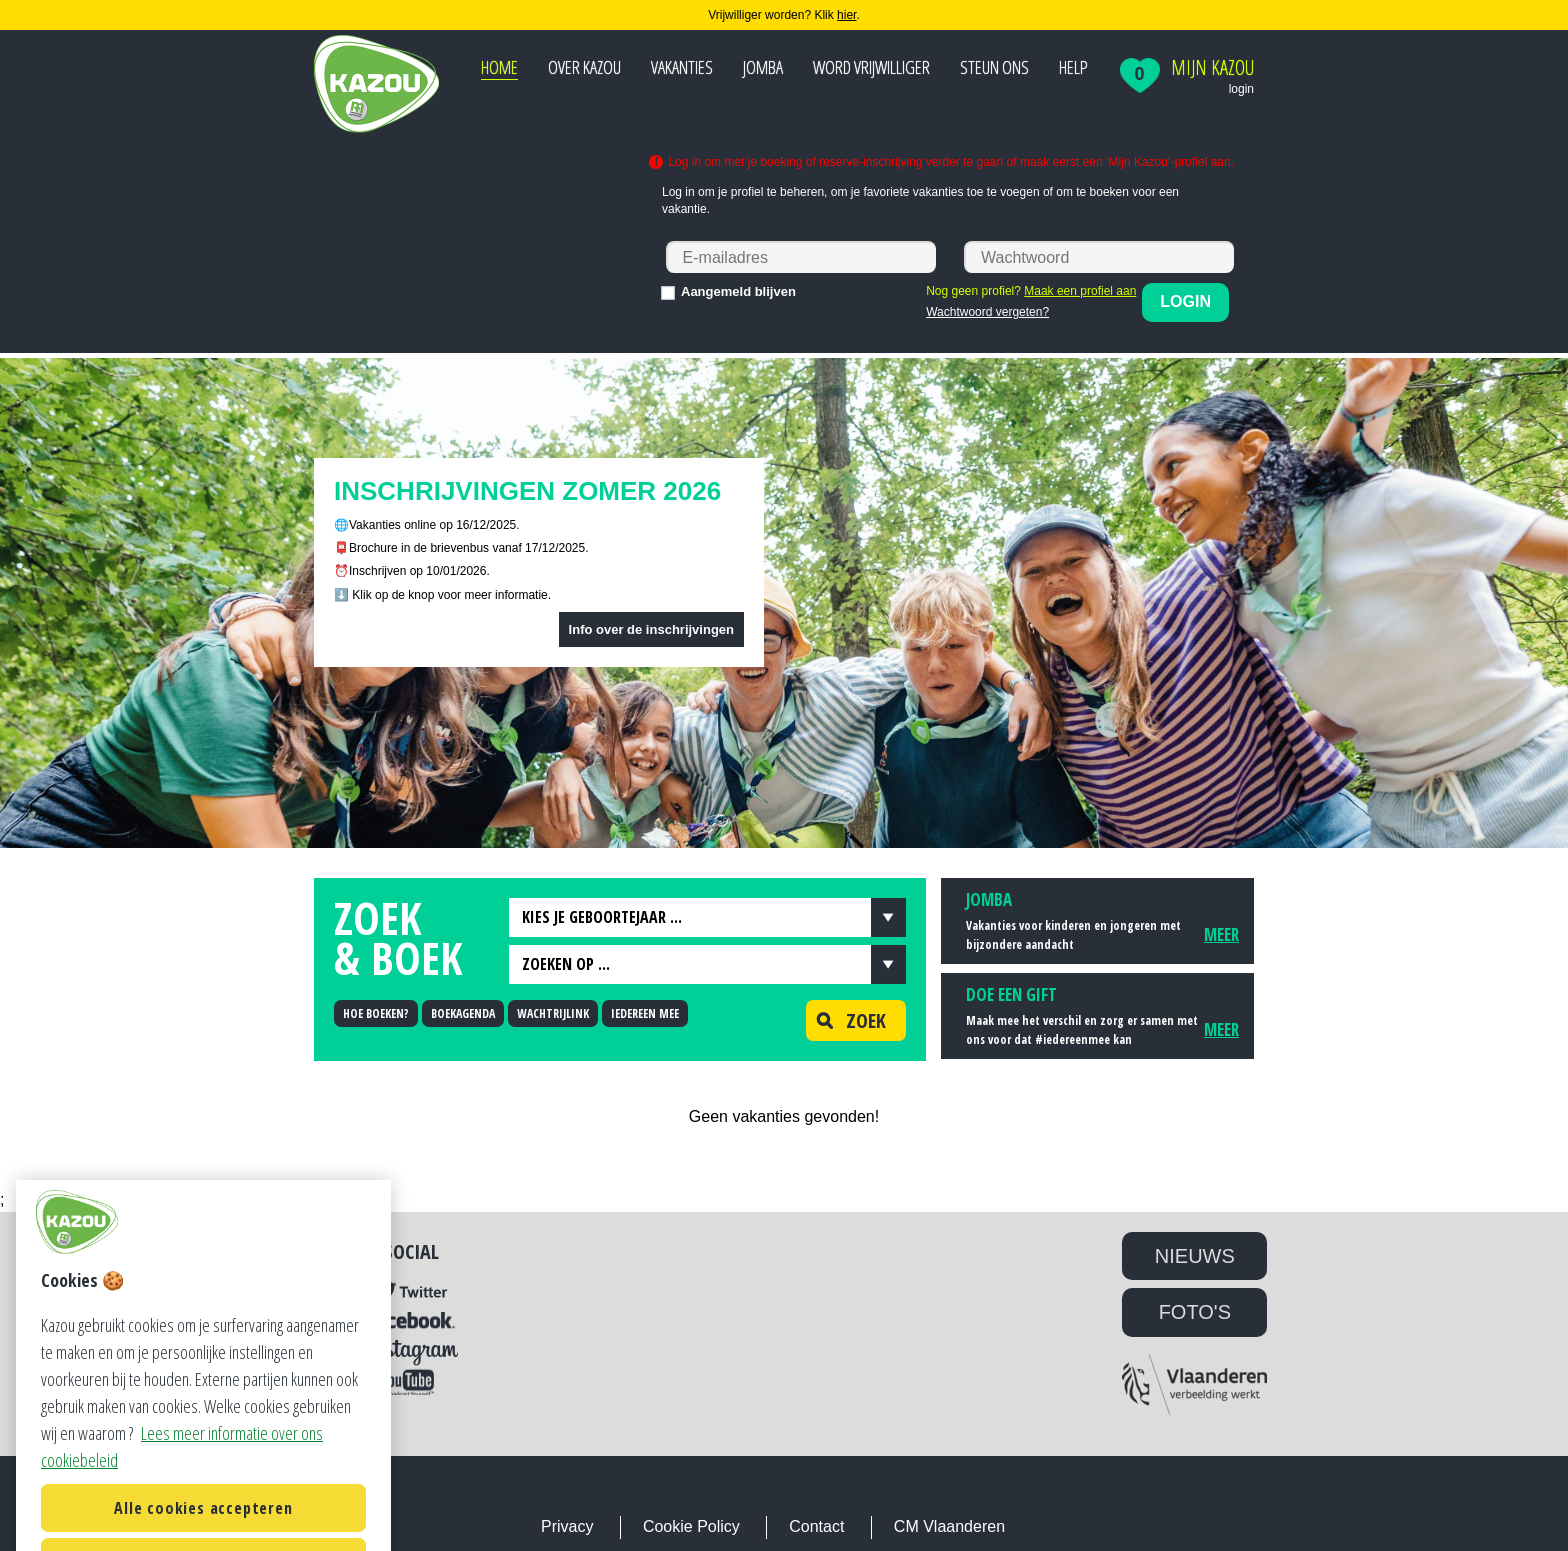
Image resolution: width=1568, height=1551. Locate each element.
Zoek (846, 1020)
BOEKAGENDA (463, 1013)
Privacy (567, 1526)
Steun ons (994, 67)
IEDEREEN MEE (645, 1013)
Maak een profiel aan (1080, 291)
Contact (816, 1526)
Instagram (411, 1353)
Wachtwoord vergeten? (987, 312)
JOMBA (763, 67)
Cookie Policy (691, 1526)
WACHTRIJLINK (553, 1013)
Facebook (411, 1321)
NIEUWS (1195, 1256)
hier (846, 15)
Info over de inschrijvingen (651, 629)
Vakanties (682, 67)
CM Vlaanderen (949, 1526)
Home (499, 67)
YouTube (411, 1381)
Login (1185, 301)
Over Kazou (584, 67)
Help (1073, 67)
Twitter (411, 1292)
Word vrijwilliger (871, 67)
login (1241, 89)
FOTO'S (1195, 1312)
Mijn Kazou (1212, 68)
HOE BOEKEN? (376, 1013)
